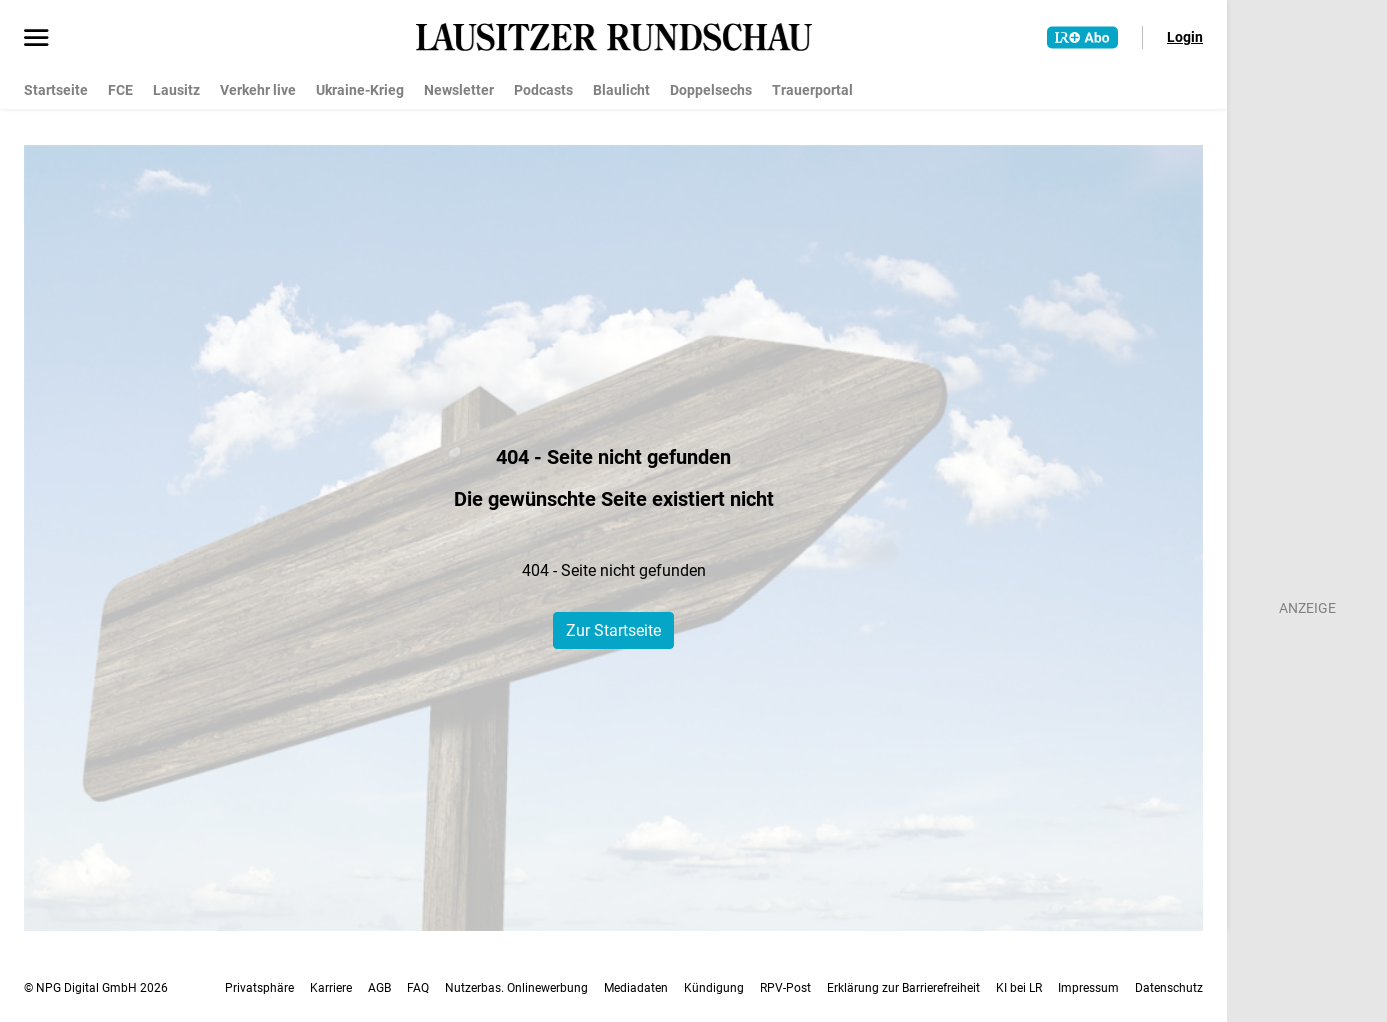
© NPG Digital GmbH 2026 (96, 988)
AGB (379, 988)
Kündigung (714, 988)
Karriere (331, 988)
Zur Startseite (613, 630)
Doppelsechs (711, 90)
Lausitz (176, 90)
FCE (120, 90)
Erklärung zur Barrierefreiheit (903, 988)
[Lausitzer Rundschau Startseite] (614, 37)
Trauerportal (812, 90)
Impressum (1088, 988)
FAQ (418, 988)
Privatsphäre (259, 988)
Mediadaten (636, 988)
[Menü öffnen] (36, 39)
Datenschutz (1169, 988)
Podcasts (543, 90)
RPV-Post (785, 988)
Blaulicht (621, 90)
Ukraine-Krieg (360, 90)
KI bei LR (1019, 988)
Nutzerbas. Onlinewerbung (516, 988)
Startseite (56, 90)
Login (1185, 37)
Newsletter (459, 90)
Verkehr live (258, 90)
